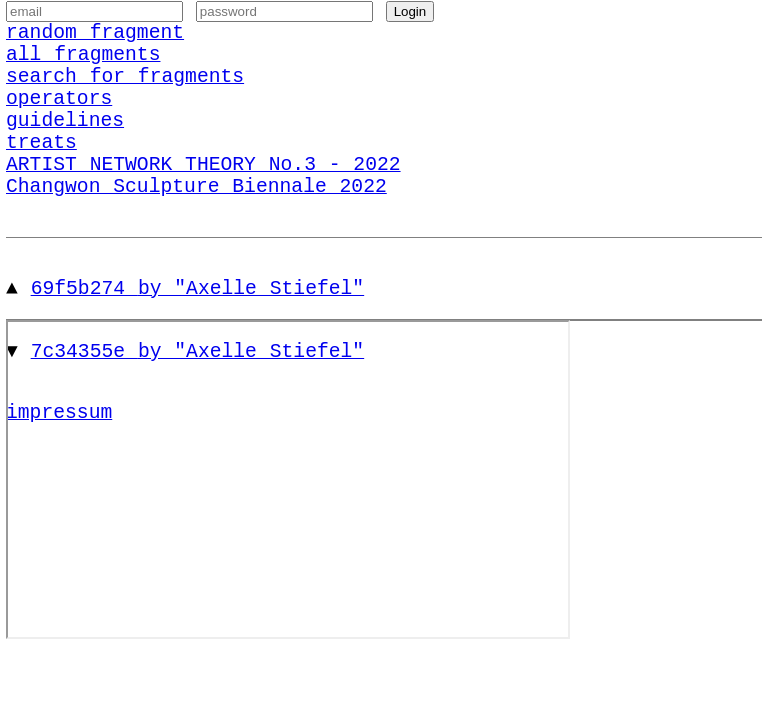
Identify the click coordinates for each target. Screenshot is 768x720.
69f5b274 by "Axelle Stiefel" (198, 336)
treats (41, 175)
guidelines (65, 148)
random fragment (95, 40)
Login (410, 16)
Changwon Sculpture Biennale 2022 (196, 229)
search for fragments (125, 94)
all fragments (83, 67)
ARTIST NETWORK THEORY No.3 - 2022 (203, 202)
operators (59, 121)
